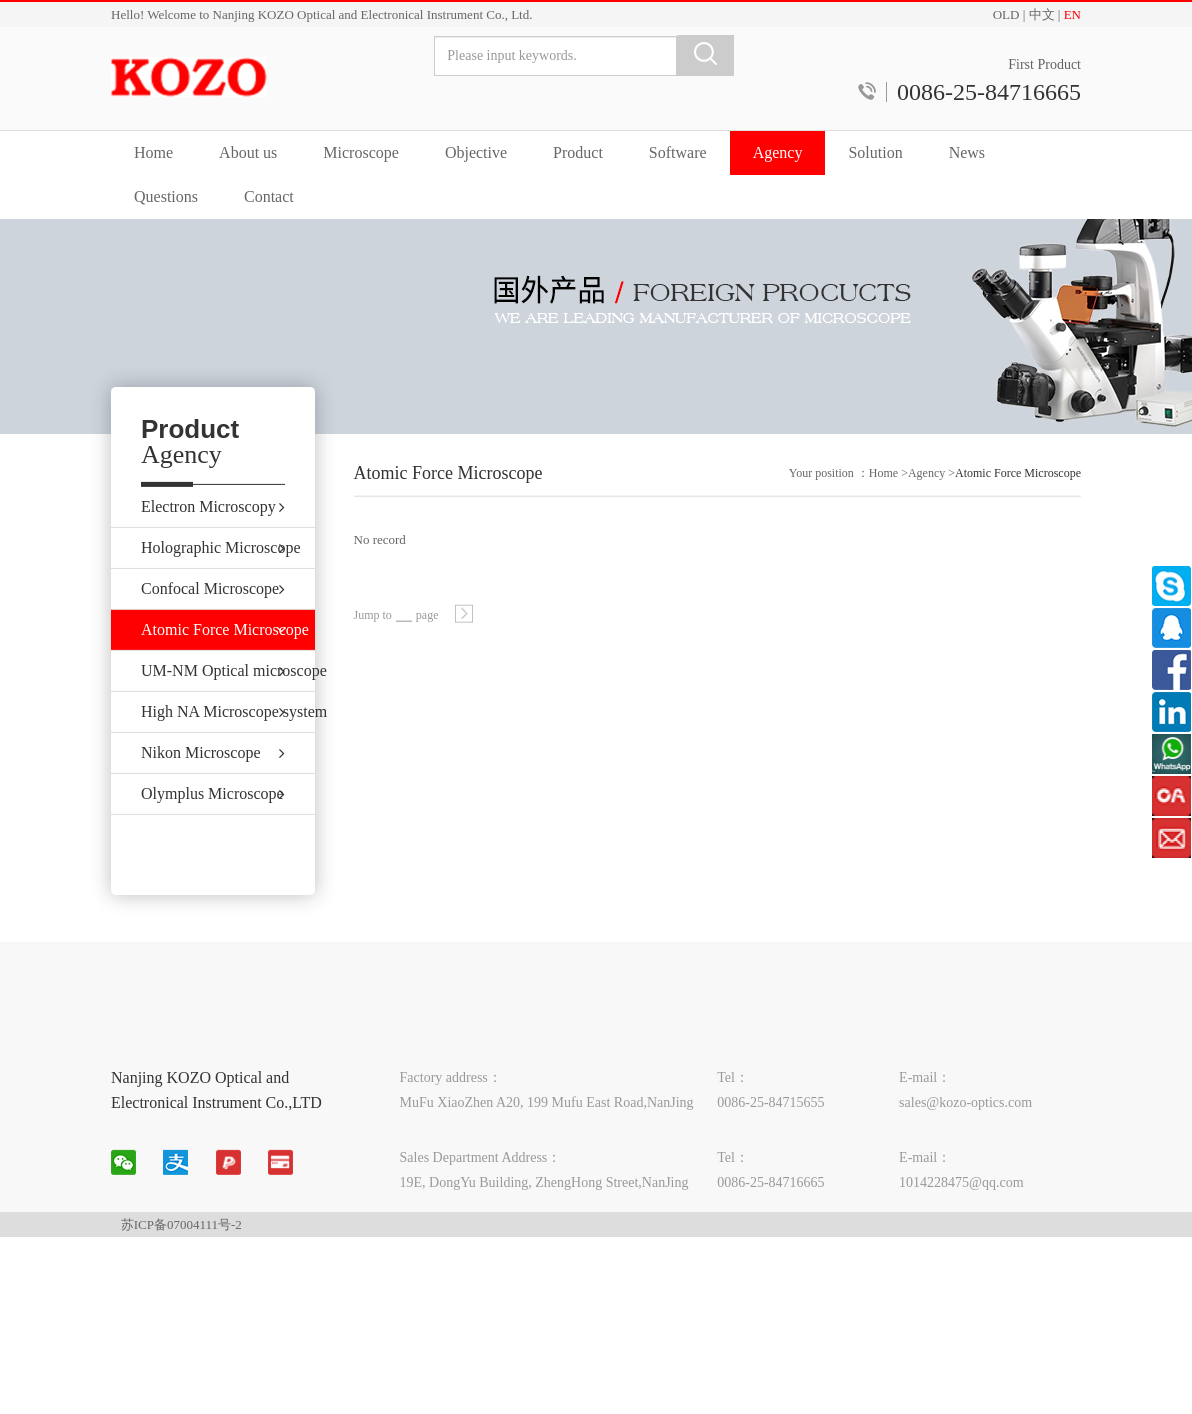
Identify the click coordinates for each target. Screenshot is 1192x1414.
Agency (778, 152)
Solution (875, 152)
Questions (166, 196)
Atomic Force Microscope (1018, 484)
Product (578, 152)
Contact (269, 196)
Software (678, 152)
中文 (1042, 14)
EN (1072, 14)
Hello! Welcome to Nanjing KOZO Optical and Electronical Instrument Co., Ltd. (321, 14)
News (967, 152)
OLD (1006, 14)
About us (248, 152)
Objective (476, 152)
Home (153, 152)
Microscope (361, 152)
